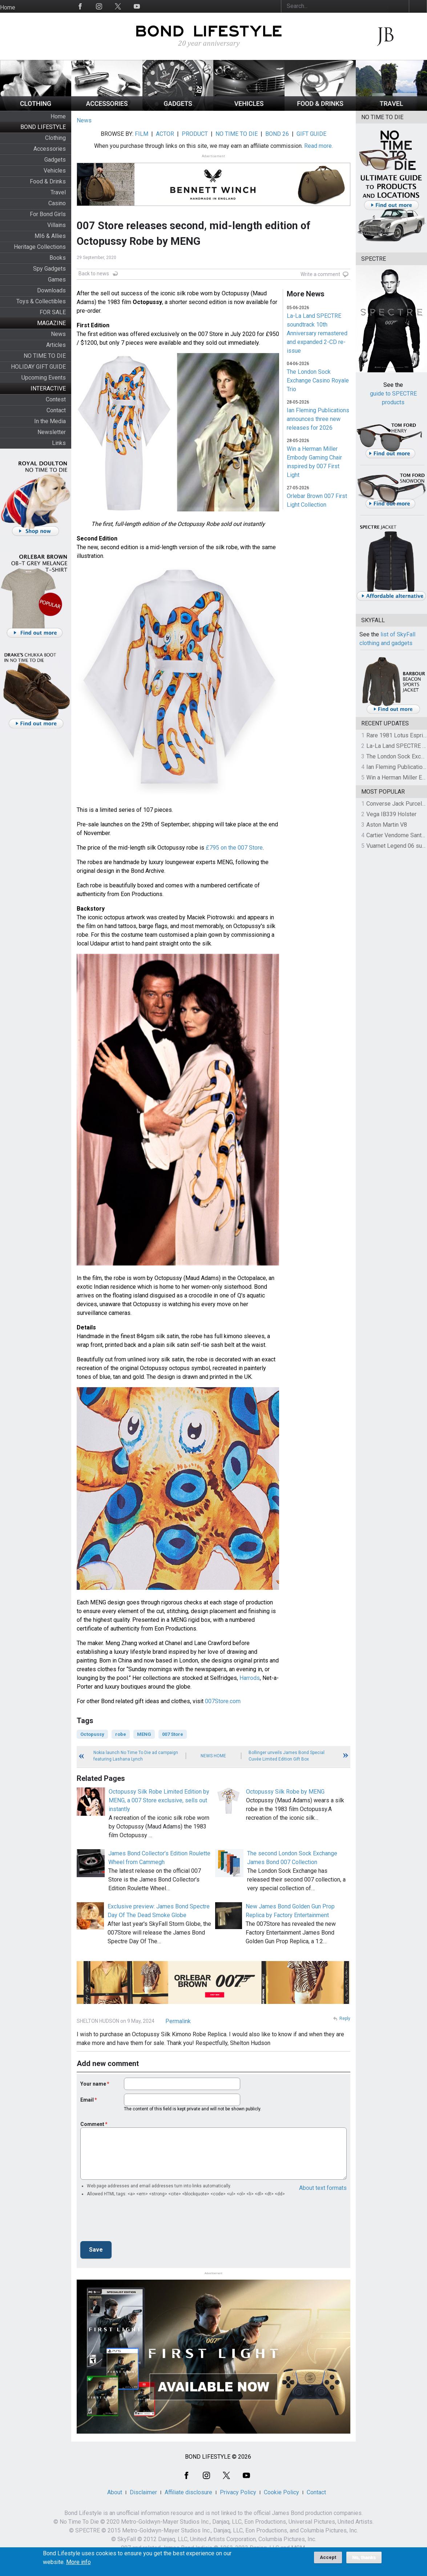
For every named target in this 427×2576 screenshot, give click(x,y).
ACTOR (165, 133)
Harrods (249, 1677)
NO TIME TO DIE (45, 355)
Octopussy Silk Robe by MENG (285, 1791)
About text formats (323, 2187)
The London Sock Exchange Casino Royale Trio (318, 380)
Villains (56, 225)
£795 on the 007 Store (234, 847)
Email (87, 2100)
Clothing (55, 137)
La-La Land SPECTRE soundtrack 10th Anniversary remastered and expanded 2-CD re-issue (317, 333)
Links (59, 443)
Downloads (51, 290)
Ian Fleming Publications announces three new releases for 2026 (318, 419)
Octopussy (92, 1734)
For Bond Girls (48, 214)
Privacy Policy (238, 2492)
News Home (213, 1755)
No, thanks (364, 2557)
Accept (328, 2557)
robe (120, 1734)
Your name (93, 2084)
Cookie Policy (281, 2492)
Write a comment (320, 274)
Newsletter (51, 432)
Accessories (49, 148)
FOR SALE (53, 312)
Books (57, 257)
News (58, 334)
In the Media (50, 421)
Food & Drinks (48, 181)
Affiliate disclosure (188, 2492)
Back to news (93, 273)
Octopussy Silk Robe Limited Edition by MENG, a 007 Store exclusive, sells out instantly (159, 1800)
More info (78, 2562)
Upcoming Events (43, 377)
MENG (144, 1734)
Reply (344, 2018)
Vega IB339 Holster (391, 814)
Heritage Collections (40, 246)
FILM (141, 133)
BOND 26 (277, 133)
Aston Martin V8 (386, 824)
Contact (56, 410)
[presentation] (135, 2221)
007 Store (172, 1734)
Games (57, 279)
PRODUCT (195, 133)
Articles (56, 344)
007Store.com (223, 1701)
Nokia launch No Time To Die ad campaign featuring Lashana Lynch (135, 1756)
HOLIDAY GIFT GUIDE (38, 366)
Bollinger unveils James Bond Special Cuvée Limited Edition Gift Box (287, 1756)
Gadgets (55, 159)
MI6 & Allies (50, 235)
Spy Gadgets (49, 268)
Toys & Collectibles (41, 301)
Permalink (178, 2021)
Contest (56, 399)
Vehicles (55, 170)
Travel (58, 192)
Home (7, 7)
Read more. (318, 145)
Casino (57, 203)
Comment (92, 2124)
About (114, 2492)
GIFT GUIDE (311, 133)
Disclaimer (143, 2492)
